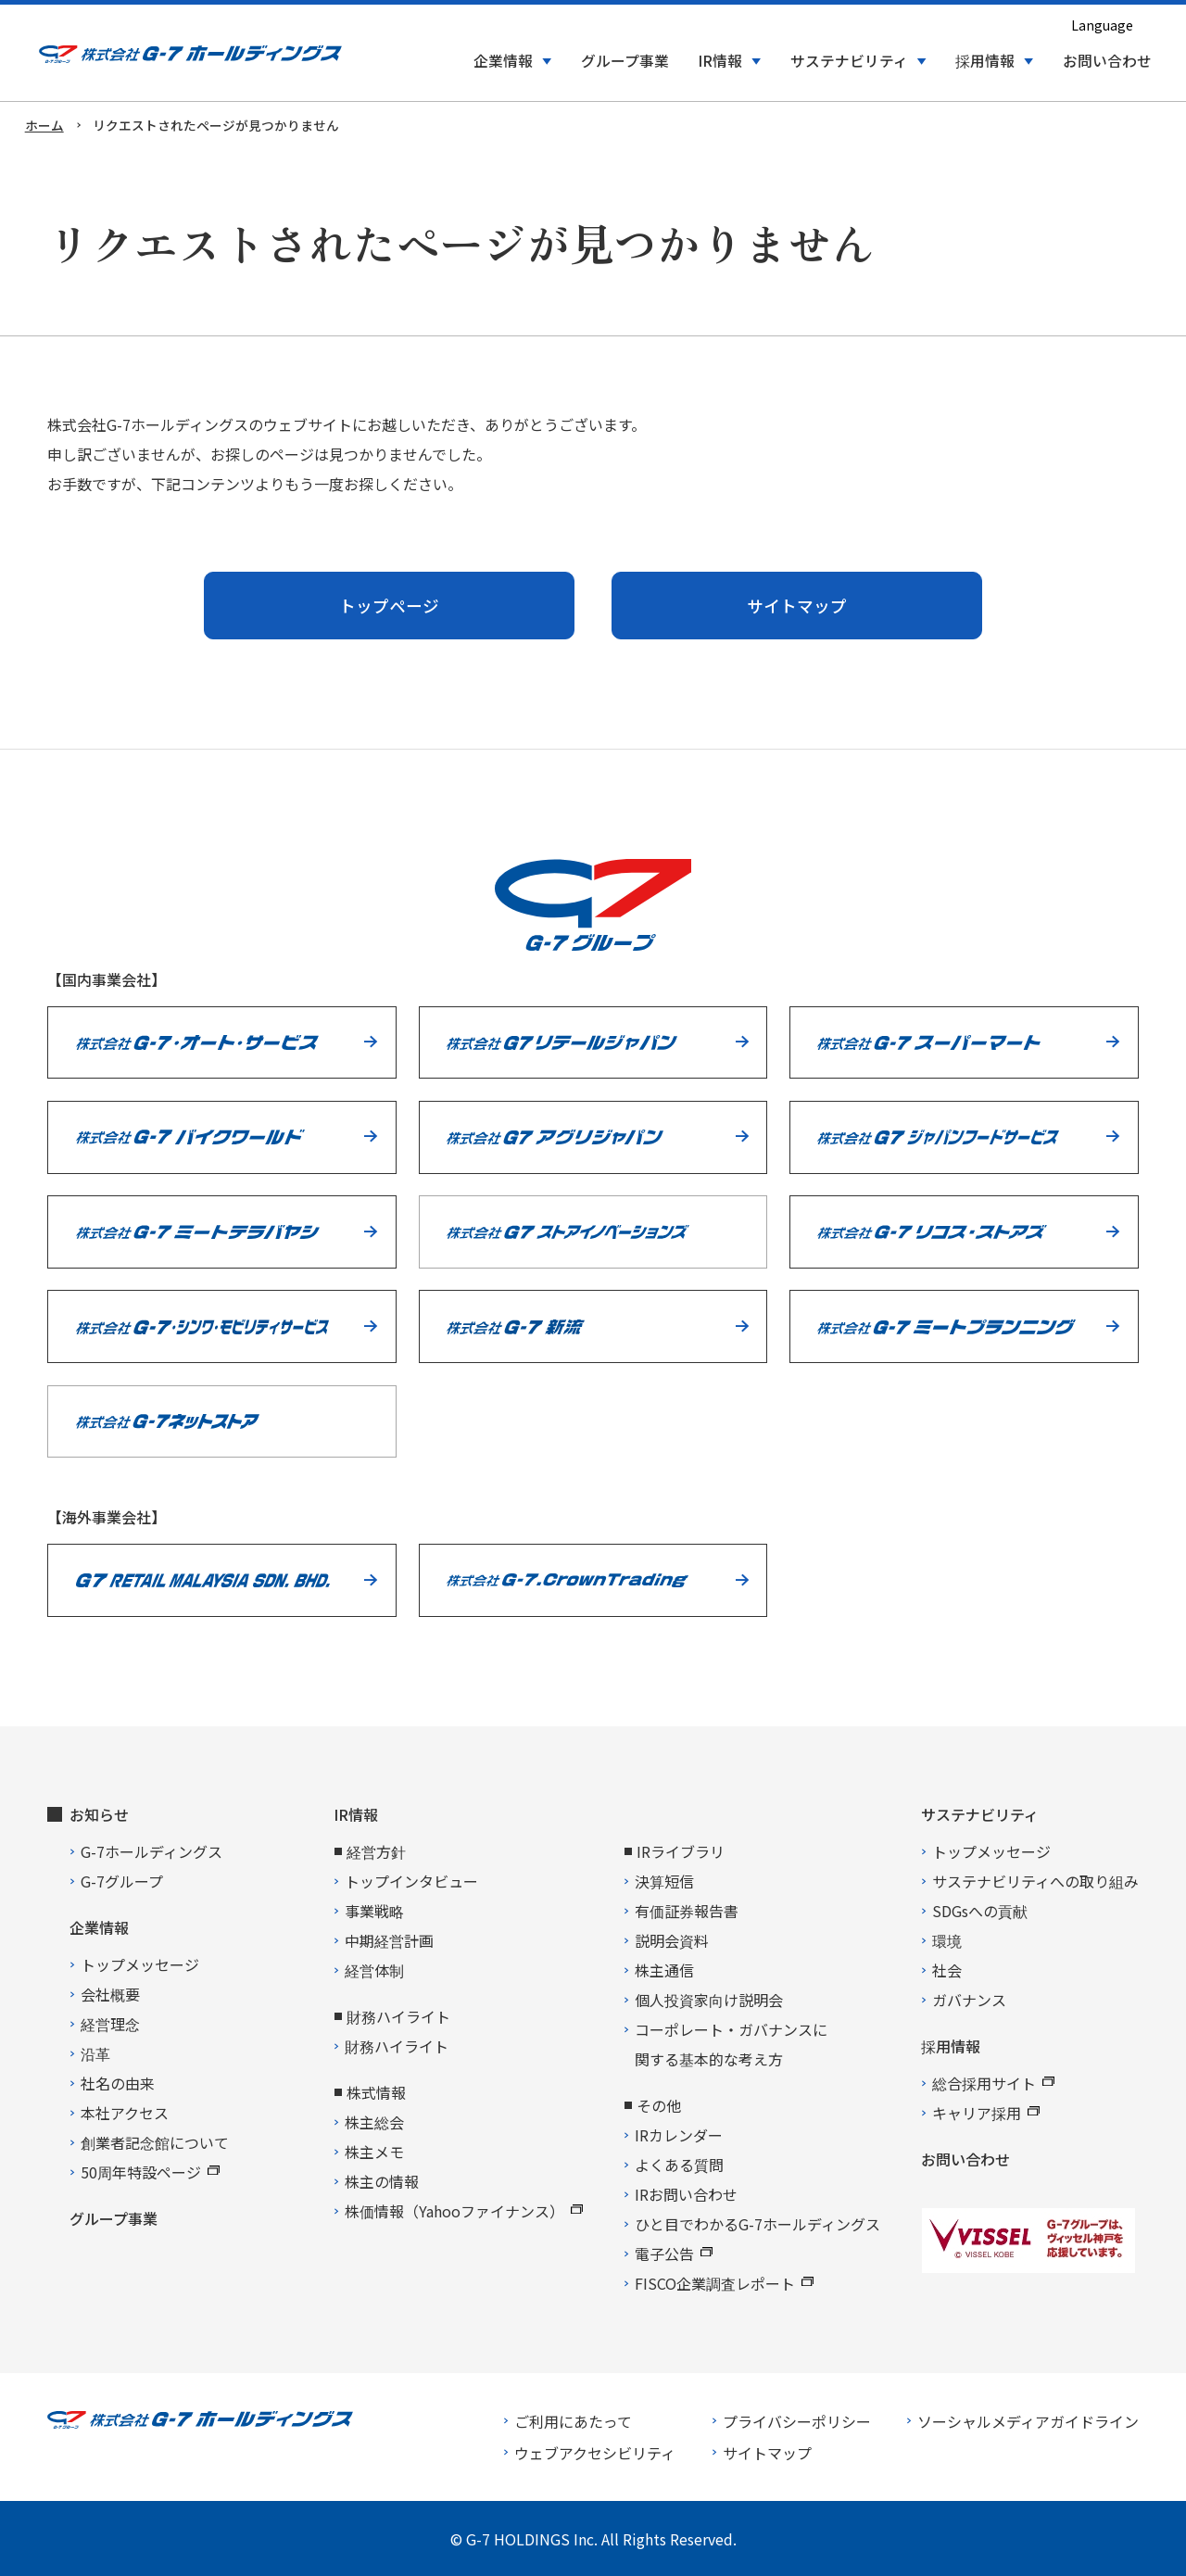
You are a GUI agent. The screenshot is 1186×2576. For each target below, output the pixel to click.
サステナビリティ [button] (849, 61)
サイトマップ (797, 605)
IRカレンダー (679, 2135)
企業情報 (99, 1927)
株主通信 (664, 1970)
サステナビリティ (980, 1814)
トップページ (389, 605)
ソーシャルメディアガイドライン (1028, 2421)
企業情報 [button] (503, 61)
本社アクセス (125, 2113)
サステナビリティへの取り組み (1035, 1881)
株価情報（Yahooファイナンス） (464, 2211)
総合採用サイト (993, 2083)
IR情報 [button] (720, 61)
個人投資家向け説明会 (709, 2000)
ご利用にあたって (573, 2421)
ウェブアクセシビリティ (594, 2453)
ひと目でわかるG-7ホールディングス (757, 2224)
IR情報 (356, 1814)
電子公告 (674, 2253)
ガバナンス (969, 2000)
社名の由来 (118, 2083)
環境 (947, 1940)
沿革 (95, 2053)
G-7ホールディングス (151, 1851)
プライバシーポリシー (797, 2421)
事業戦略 (374, 1911)
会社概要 (110, 1994)
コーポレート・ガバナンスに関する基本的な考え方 (731, 2044)
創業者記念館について (155, 2142)
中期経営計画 (389, 1940)
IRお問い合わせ (686, 2194)
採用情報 (950, 2046)
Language (1102, 25)
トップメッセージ (140, 1964)
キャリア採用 (986, 2113)
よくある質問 (679, 2164)
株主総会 (374, 2122)
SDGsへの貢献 (980, 1911)
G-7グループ (122, 1881)
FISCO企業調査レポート (724, 2283)
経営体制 (374, 1970)
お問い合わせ (1107, 61)
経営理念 (110, 2024)
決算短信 (664, 1881)
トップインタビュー (411, 1881)
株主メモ (374, 2151)
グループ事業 (625, 61)
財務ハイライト (396, 2046)
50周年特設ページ (150, 2172)
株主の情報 (382, 2181)
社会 (947, 1970)
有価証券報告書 (686, 1911)
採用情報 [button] (985, 61)
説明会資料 (672, 1940)
